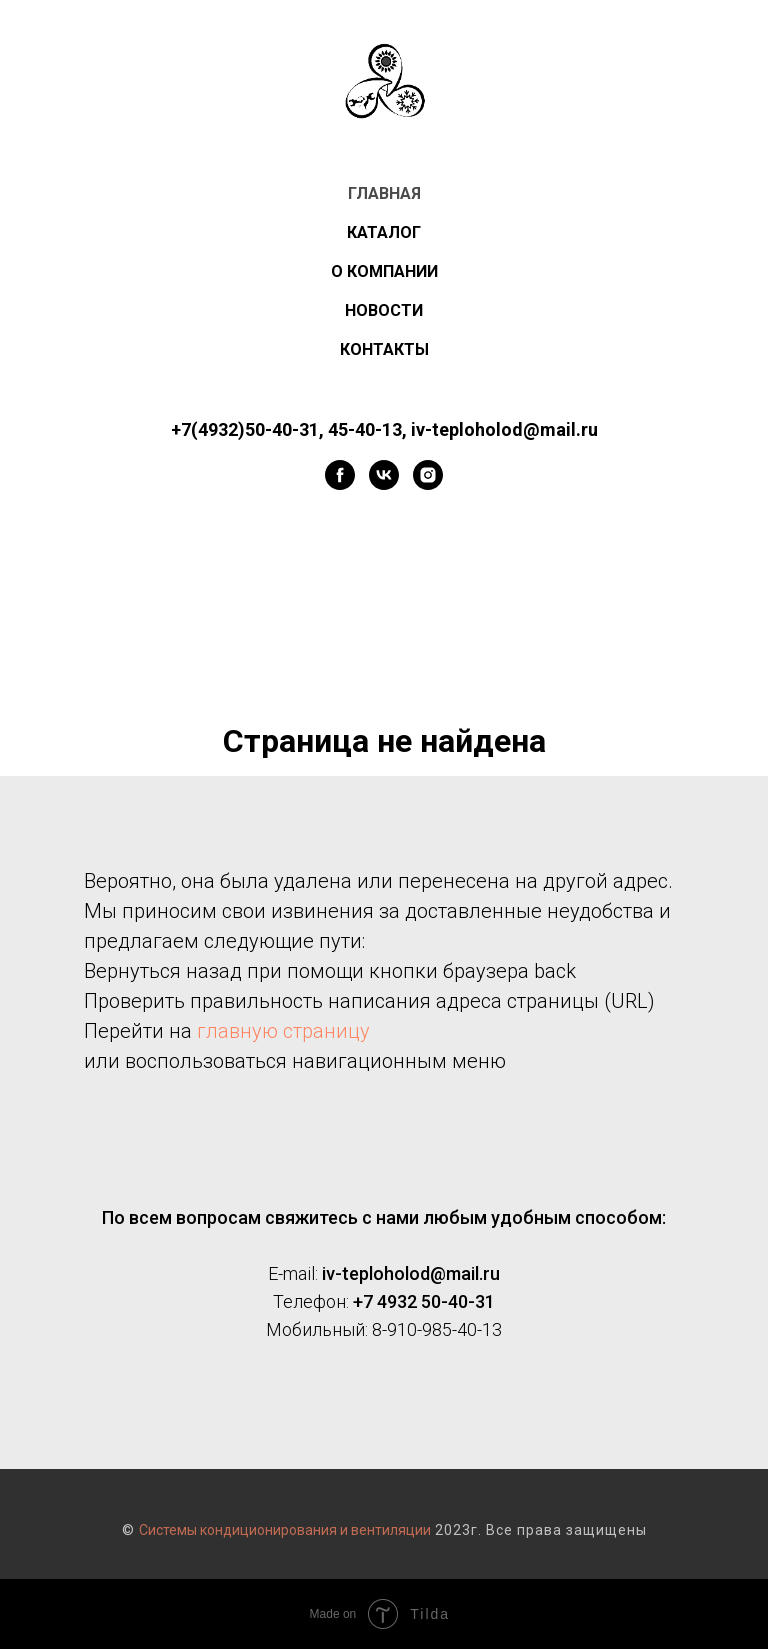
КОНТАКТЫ (384, 349)
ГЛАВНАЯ (384, 193)
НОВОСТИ (384, 310)
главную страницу (283, 1031)
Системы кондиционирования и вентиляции (285, 1530)
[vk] (384, 475)
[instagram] (428, 475)
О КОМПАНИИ (384, 271)
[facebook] (340, 475)
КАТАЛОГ (384, 232)
